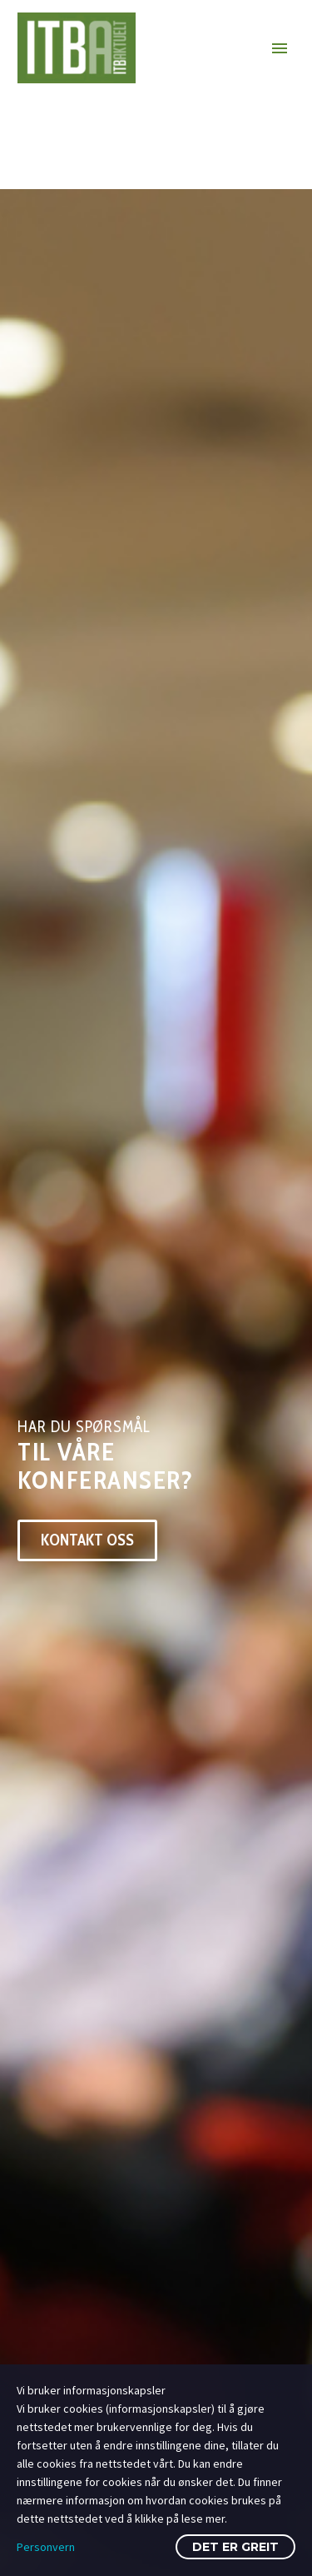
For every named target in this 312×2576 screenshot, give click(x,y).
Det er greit (235, 2546)
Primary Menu (279, 48)
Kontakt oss (87, 1540)
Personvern (46, 2546)
